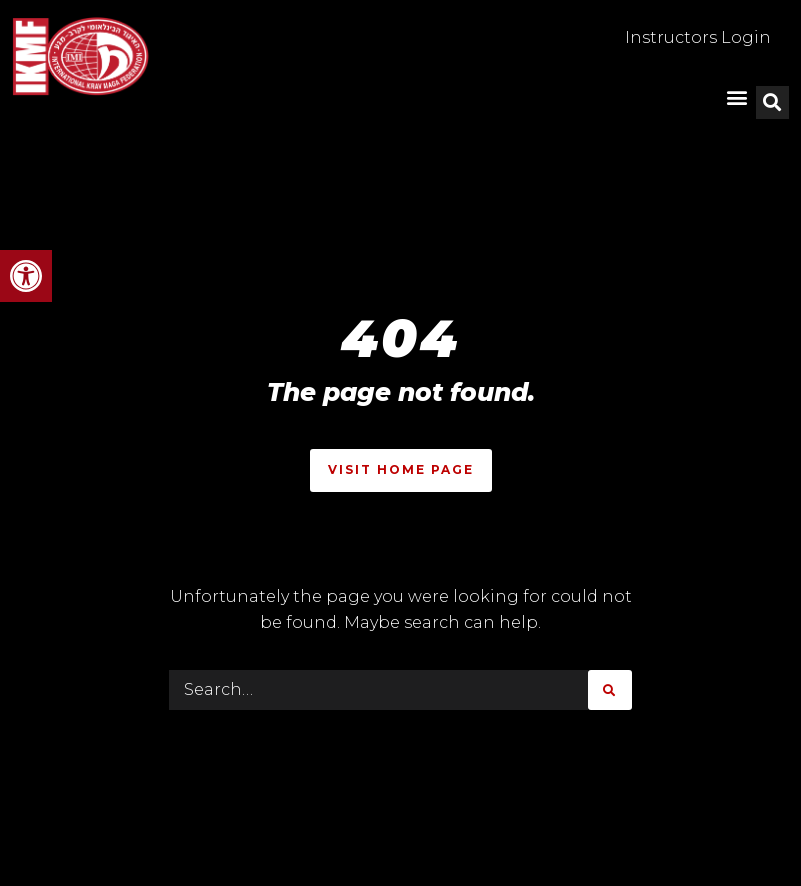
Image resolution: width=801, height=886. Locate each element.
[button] (26, 276)
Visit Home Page (401, 469)
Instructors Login (698, 37)
